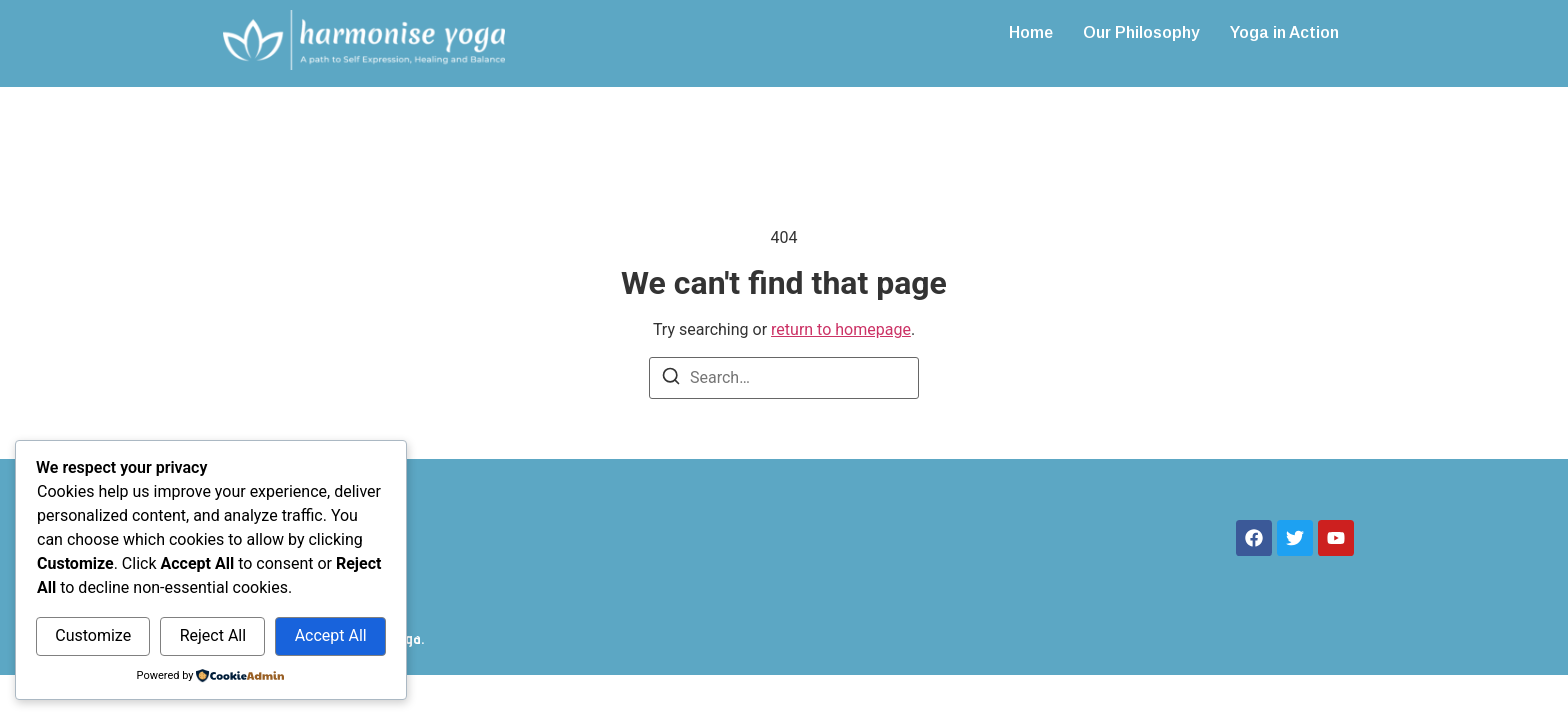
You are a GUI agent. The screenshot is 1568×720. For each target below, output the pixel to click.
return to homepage (841, 329)
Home (1031, 32)
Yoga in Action (1284, 32)
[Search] (671, 379)
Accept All (331, 635)
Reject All (213, 635)
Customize (93, 635)
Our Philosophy (1141, 32)
